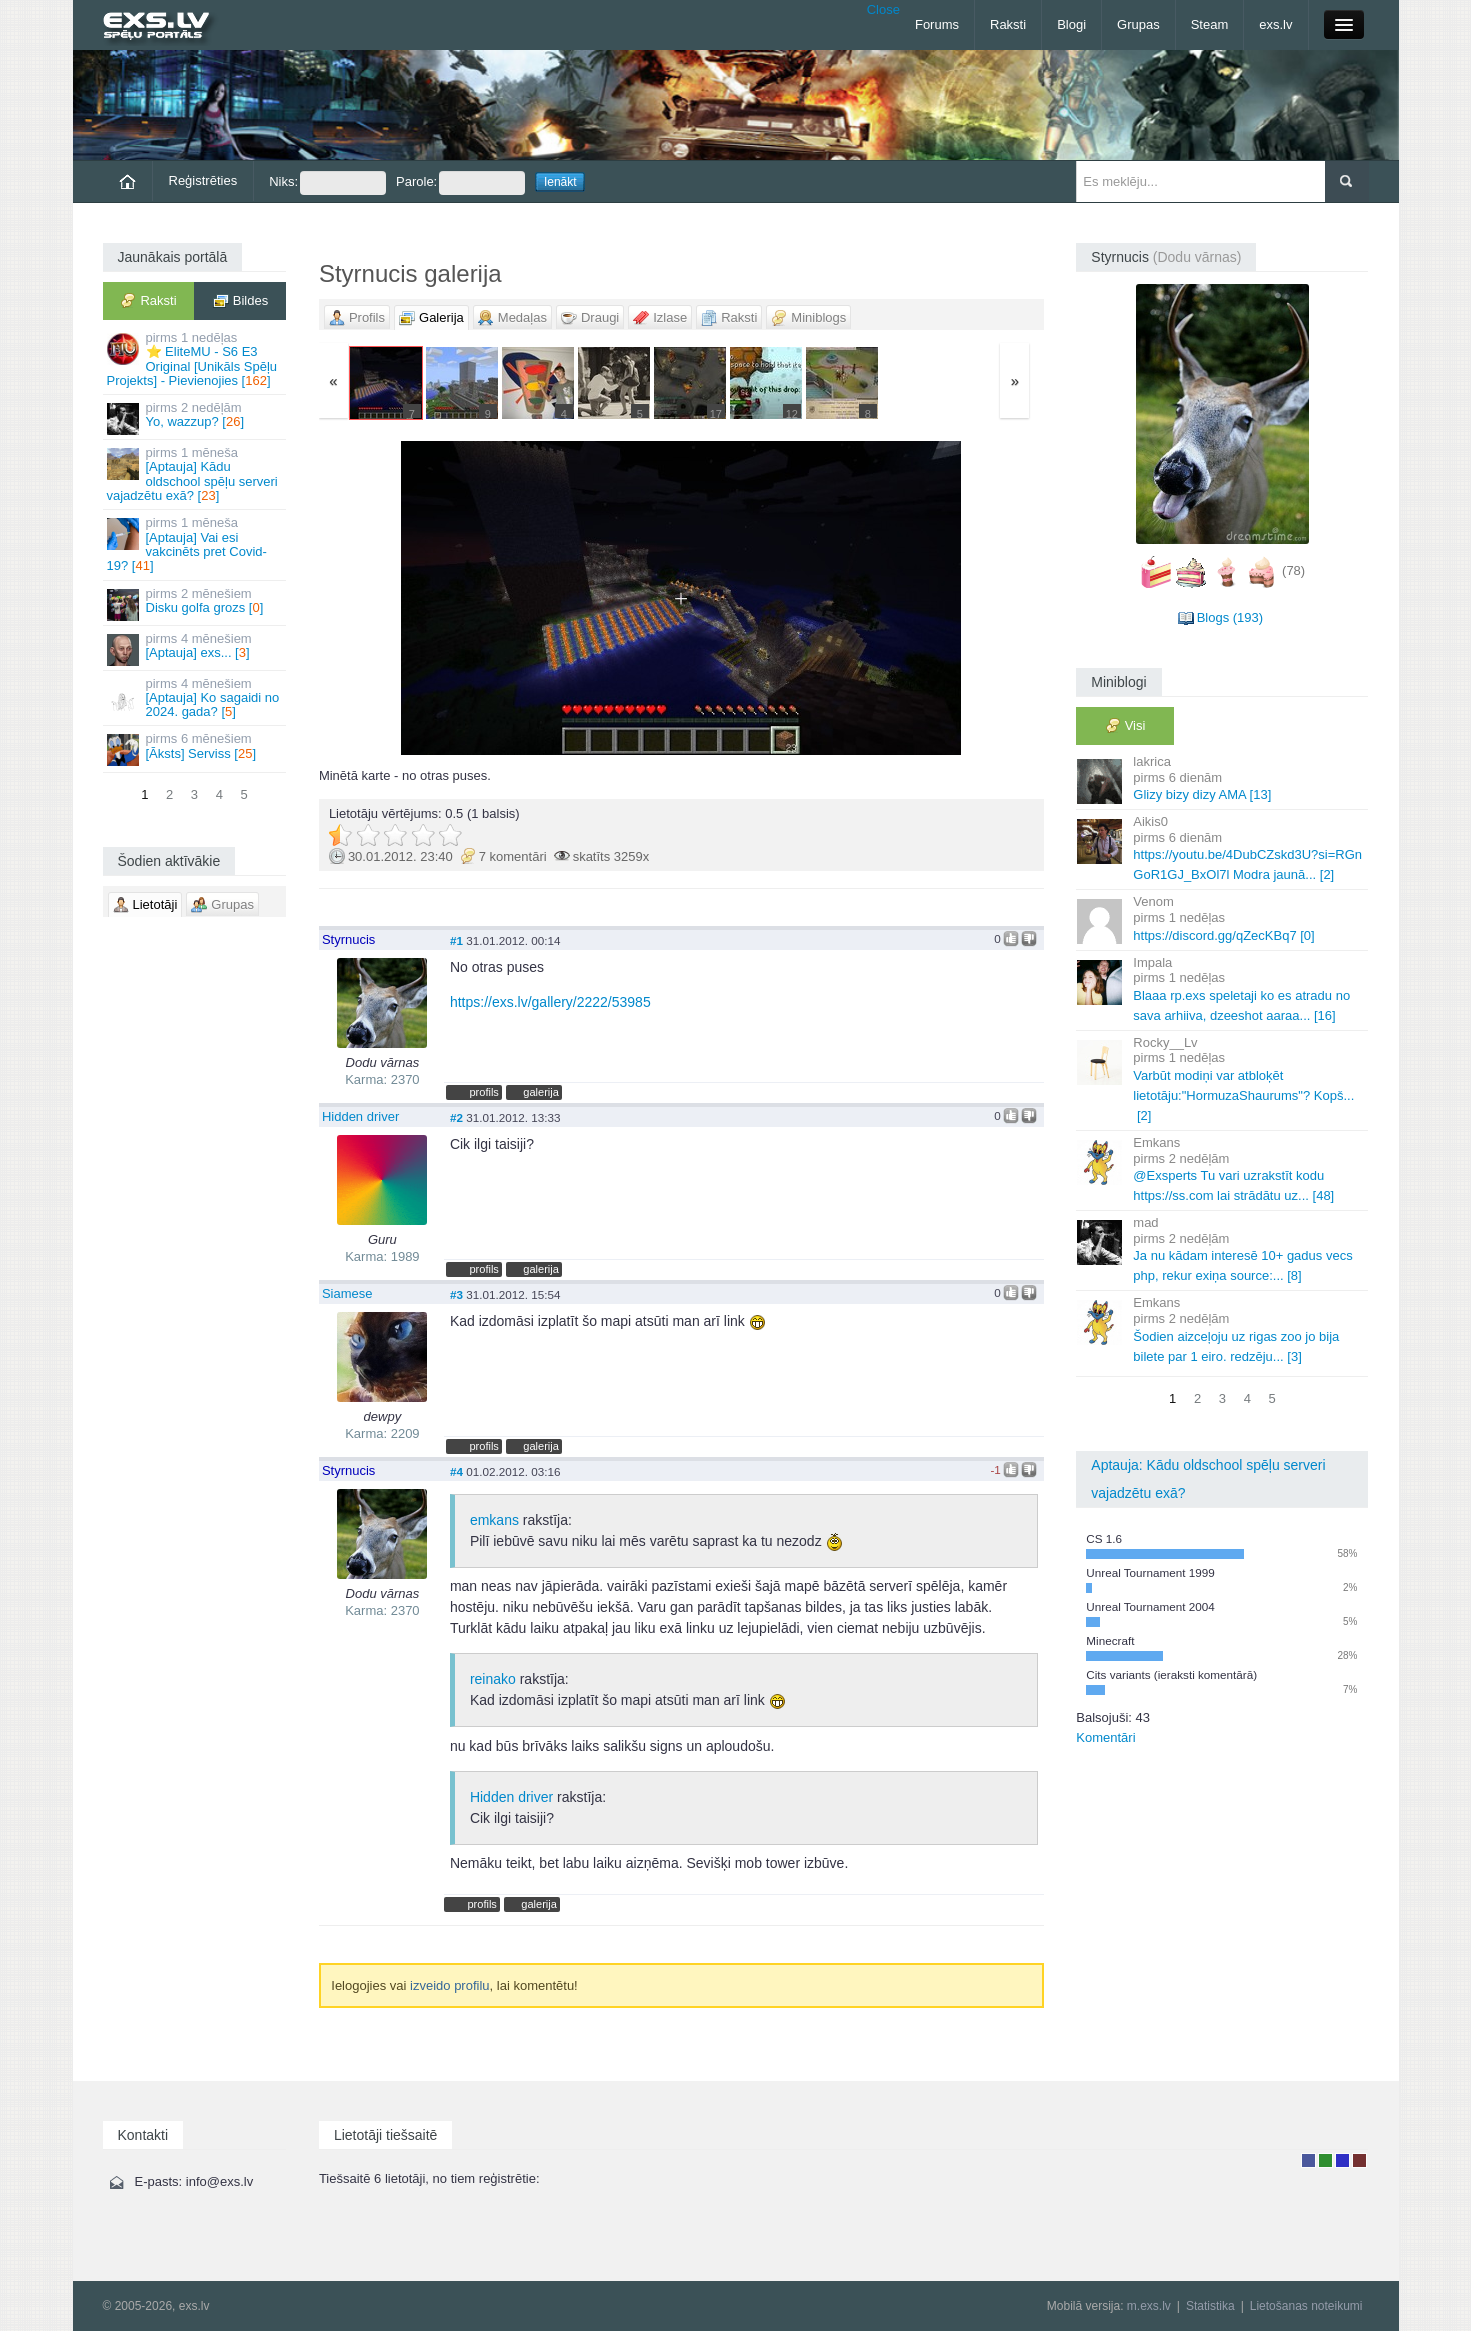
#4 (456, 1471)
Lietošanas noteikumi (1306, 2306)
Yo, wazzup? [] (196, 417)
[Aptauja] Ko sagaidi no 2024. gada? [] (196, 698)
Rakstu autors (1325, 2160)
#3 (456, 1294)
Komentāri (1105, 1737)
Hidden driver (360, 1116)
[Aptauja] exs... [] (196, 648)
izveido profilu (450, 1985)
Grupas (1138, 24)
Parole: (460, 183)
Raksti (1008, 24)
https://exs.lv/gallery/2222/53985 (550, 1002)
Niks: (327, 183)
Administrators (1359, 2160)
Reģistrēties (203, 180)
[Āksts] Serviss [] (196, 748)
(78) (1293, 570)
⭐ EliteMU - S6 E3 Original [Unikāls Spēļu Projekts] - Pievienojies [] (196, 359)
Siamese (347, 1293)
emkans (494, 1520)
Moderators (1342, 2160)
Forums (937, 24)
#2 (456, 1117)
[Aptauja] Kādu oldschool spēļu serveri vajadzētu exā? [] (196, 474)
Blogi (1071, 24)
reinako (493, 1679)
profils (483, 1092)
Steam (1210, 24)
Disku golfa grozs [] (196, 603)
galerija (541, 1092)
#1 (456, 940)
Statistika (1210, 2306)
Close (883, 9)
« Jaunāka (438, 598)
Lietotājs (1308, 2160)
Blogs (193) (1230, 617)
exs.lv (1275, 24)
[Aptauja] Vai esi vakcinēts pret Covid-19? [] (196, 544)
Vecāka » (924, 598)
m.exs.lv (1149, 2306)
